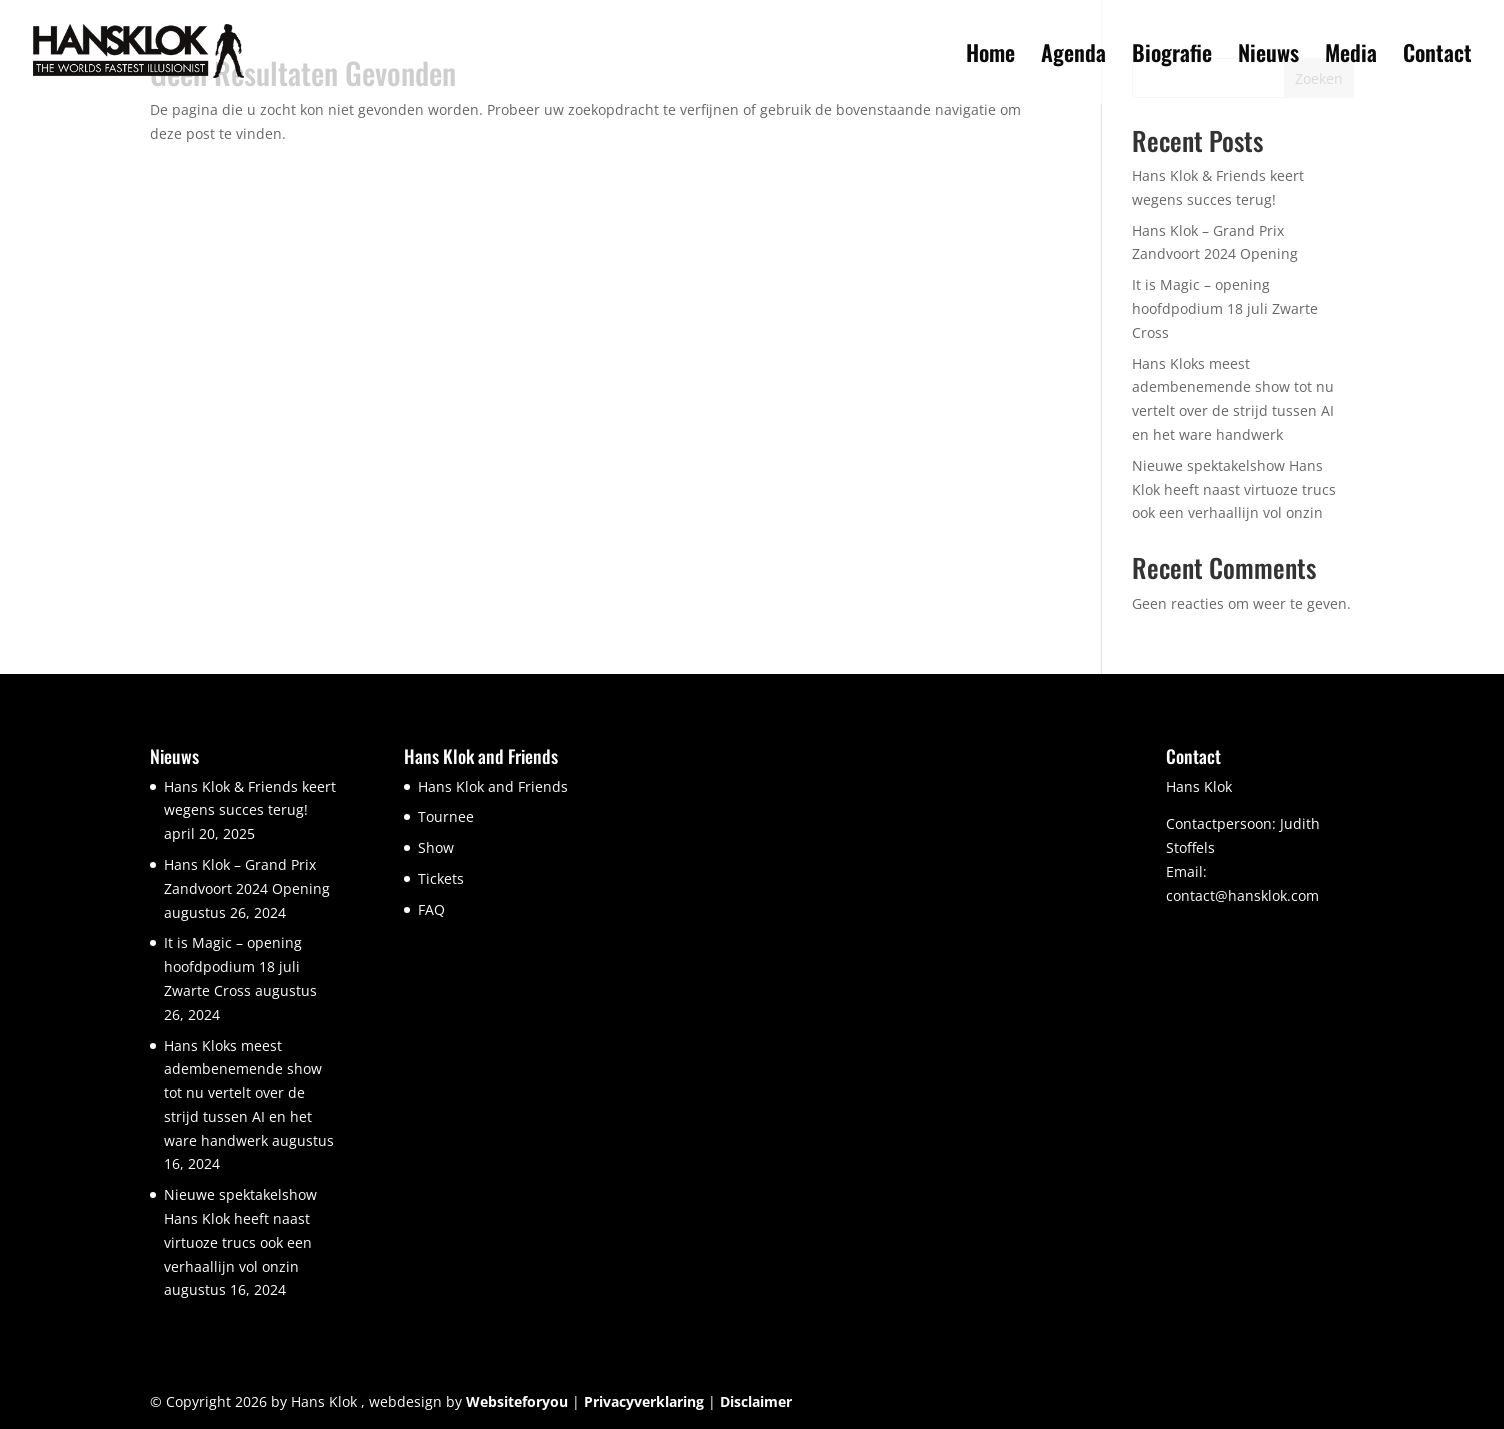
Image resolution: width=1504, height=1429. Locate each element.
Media (1351, 56)
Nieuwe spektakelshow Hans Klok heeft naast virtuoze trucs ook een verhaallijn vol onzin (1234, 489)
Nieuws (1268, 56)
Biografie (1172, 56)
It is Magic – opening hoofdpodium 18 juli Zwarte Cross (1225, 308)
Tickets (441, 878)
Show (436, 847)
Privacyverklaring (644, 1401)
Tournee (446, 816)
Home (990, 56)
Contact (1437, 56)
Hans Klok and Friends (493, 786)
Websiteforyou (517, 1401)
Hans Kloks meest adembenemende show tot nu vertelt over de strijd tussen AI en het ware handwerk (243, 1093)
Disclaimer (756, 1401)
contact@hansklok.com (1242, 895)
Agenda (1073, 56)
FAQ (431, 909)
